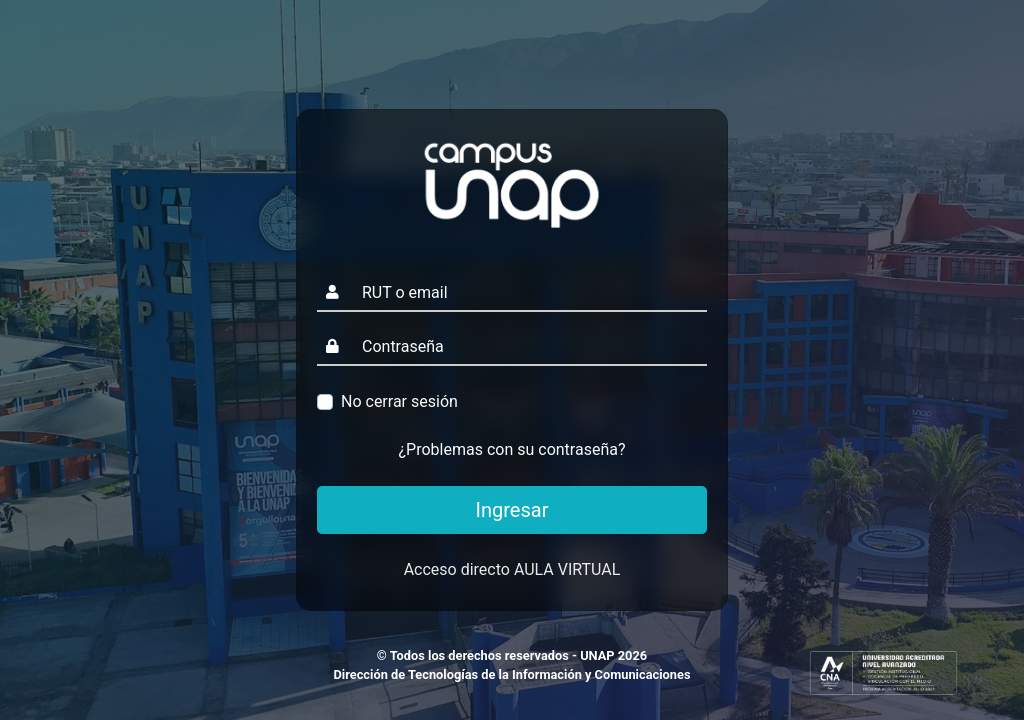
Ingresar (512, 510)
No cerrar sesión (399, 401)
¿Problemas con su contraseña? (512, 449)
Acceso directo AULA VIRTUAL (512, 569)
